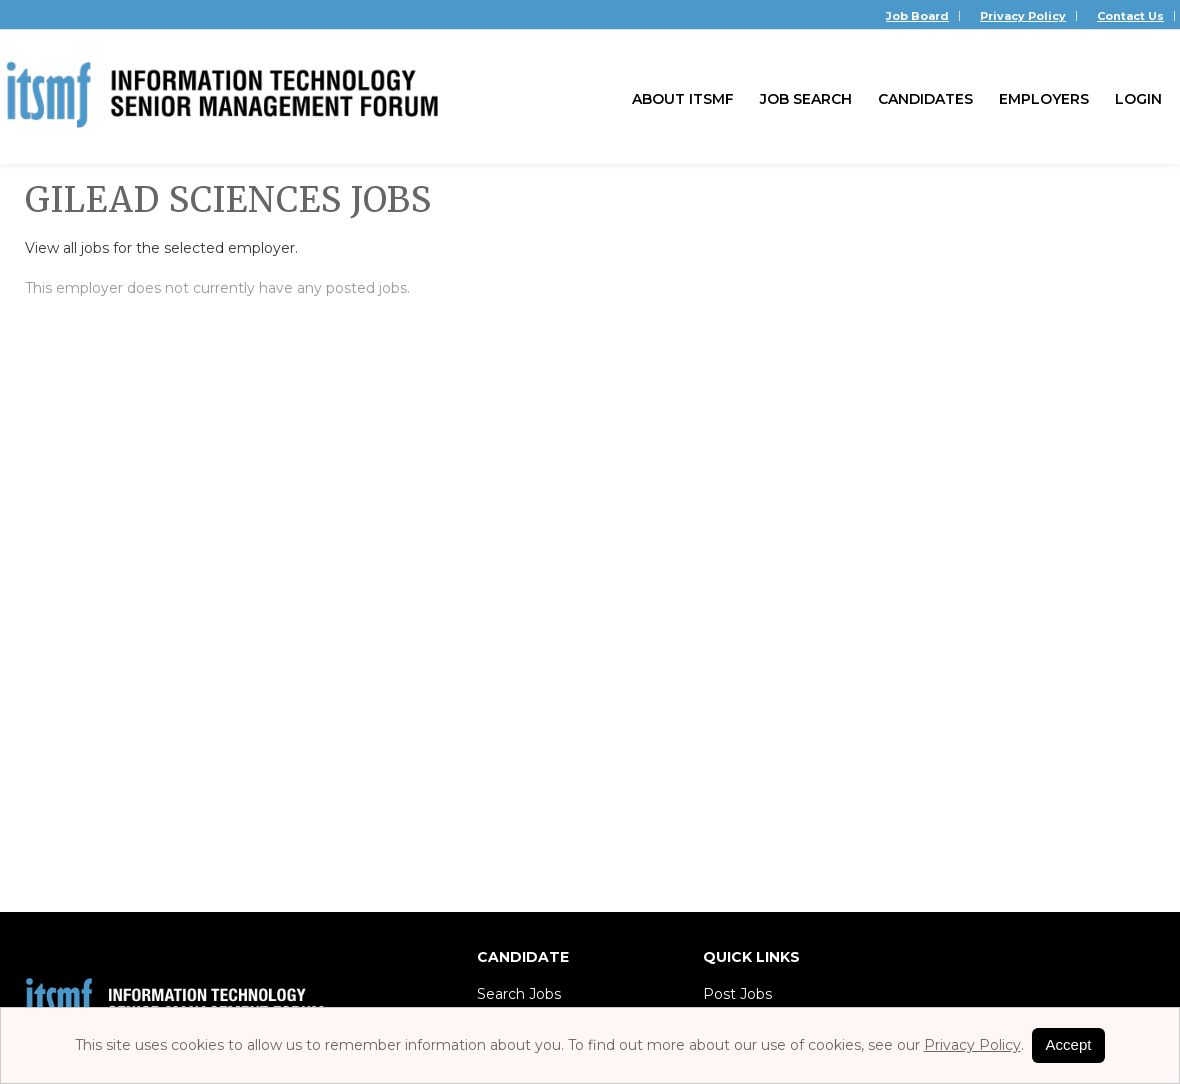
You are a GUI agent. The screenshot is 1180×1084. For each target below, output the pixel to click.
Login (1138, 99)
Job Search (806, 99)
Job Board (917, 16)
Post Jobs (737, 994)
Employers (1044, 99)
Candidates (925, 99)
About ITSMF (683, 99)
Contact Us (1130, 16)
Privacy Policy (1023, 16)
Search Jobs (519, 994)
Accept (1069, 1044)
